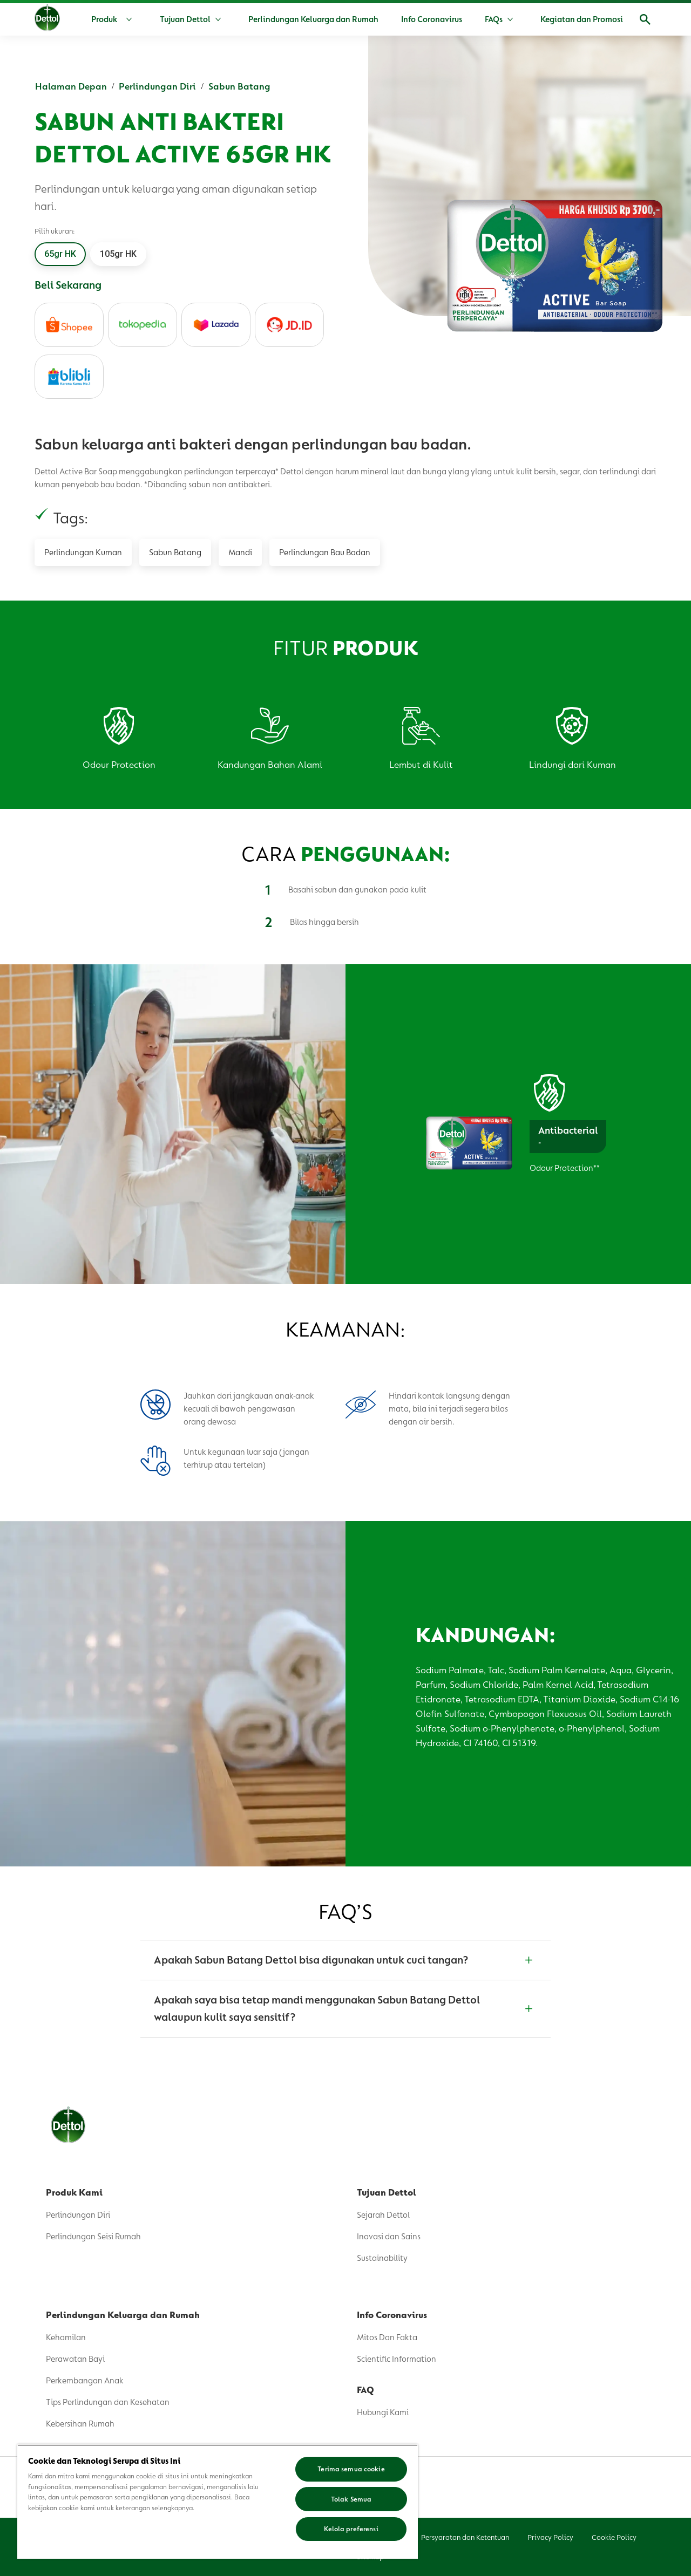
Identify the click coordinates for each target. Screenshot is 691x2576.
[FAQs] (494, 19)
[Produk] (114, 19)
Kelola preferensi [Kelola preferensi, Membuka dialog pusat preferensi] (351, 2529)
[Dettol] (47, 20)
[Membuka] (645, 19)
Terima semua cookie (350, 2469)
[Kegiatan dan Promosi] (581, 19)
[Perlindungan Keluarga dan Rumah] (313, 19)
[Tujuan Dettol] (185, 19)
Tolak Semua (351, 2499)
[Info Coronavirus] (431, 19)
